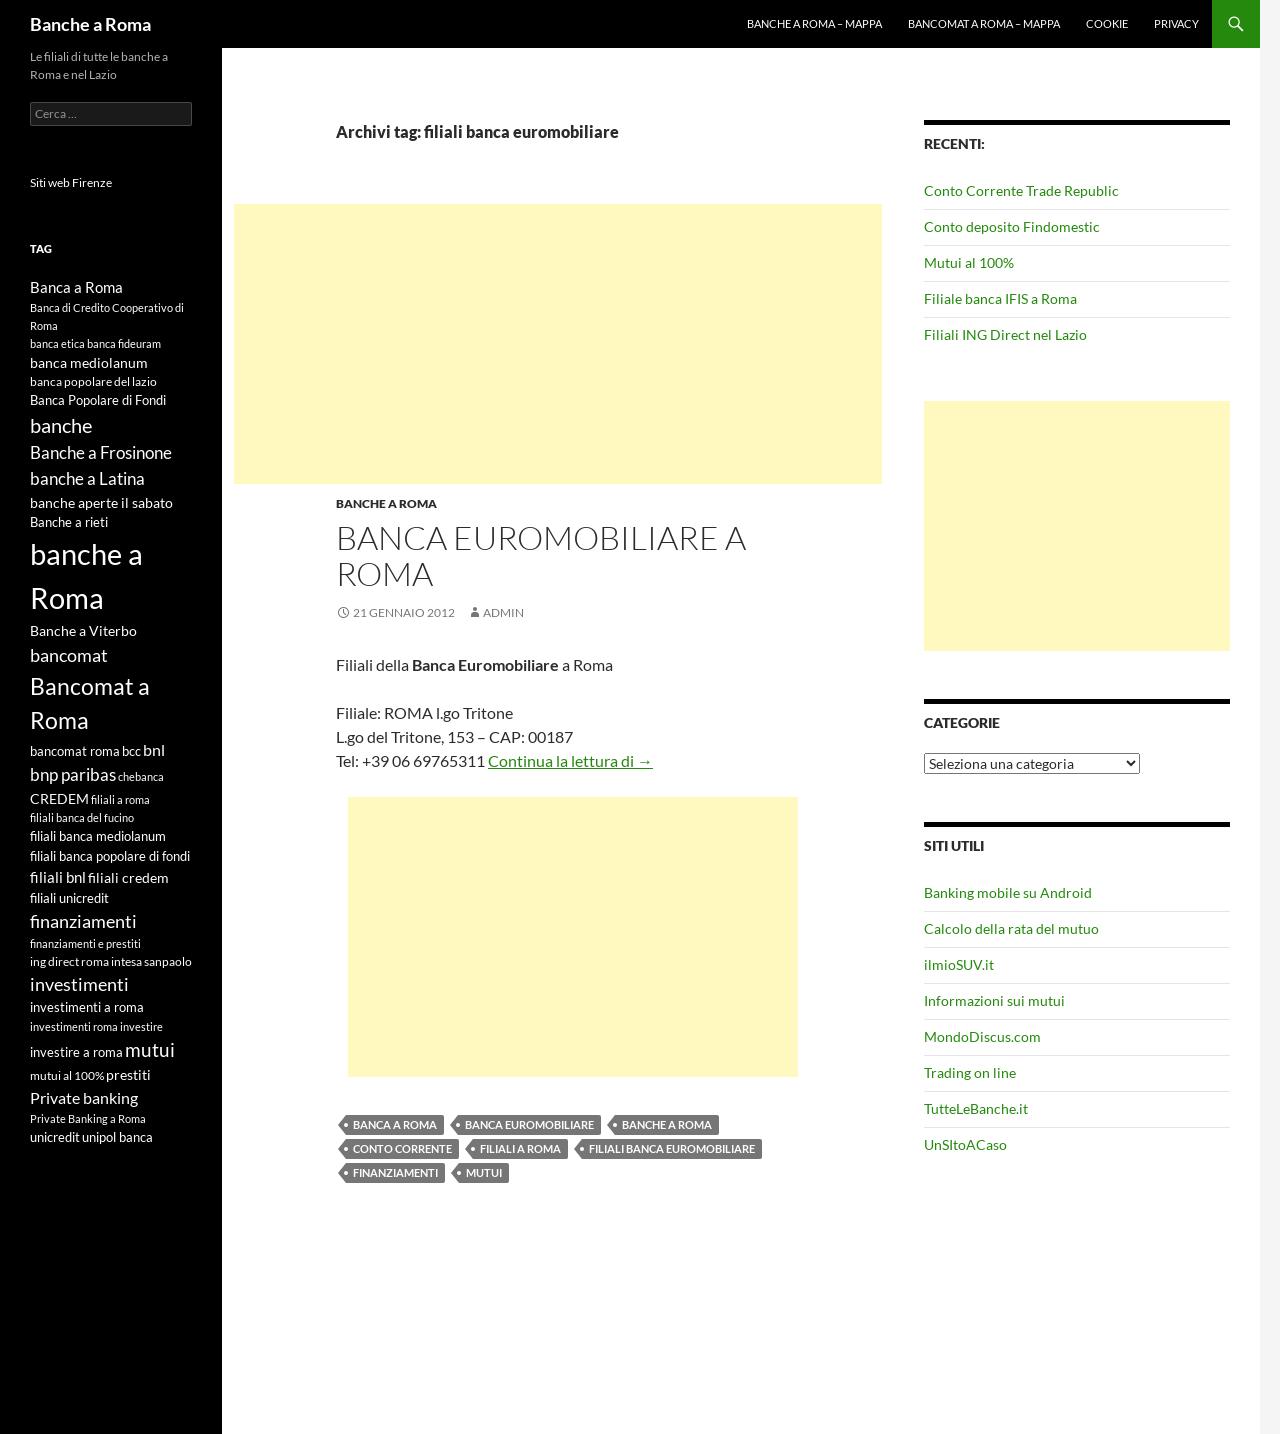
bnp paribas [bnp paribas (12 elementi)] (73, 774)
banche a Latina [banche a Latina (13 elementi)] (87, 478)
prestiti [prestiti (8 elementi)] (128, 1074)
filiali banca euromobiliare (672, 1148)
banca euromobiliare (529, 1124)
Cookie (1107, 23)
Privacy (1176, 23)
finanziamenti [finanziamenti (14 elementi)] (83, 921)
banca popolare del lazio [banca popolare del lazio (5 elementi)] (93, 381)
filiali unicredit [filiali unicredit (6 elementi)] (69, 898)
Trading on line (970, 1072)
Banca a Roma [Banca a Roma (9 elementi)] (76, 287)
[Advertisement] (558, 344)
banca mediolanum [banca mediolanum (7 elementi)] (89, 363)
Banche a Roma (90, 24)
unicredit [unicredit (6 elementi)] (55, 1137)
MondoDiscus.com (982, 1036)
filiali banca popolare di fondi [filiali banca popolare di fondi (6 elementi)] (110, 856)
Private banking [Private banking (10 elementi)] (84, 1097)
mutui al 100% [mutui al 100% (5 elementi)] (67, 1075)
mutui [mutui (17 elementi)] (150, 1049)
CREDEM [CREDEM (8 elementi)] (59, 798)
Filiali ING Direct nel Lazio (1005, 334)
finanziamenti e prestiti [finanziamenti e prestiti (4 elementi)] (85, 943)
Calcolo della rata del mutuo (1011, 928)
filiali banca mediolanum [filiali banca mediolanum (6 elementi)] (98, 836)
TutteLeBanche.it (976, 1108)
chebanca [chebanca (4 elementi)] (141, 776)
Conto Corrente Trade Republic (1021, 190)
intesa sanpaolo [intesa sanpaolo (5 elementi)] (151, 961)
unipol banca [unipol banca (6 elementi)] (117, 1137)
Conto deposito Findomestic (1012, 226)
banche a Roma (667, 1124)
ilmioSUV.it (959, 964)
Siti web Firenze (71, 182)
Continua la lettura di (570, 760)
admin (503, 612)
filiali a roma (520, 1148)
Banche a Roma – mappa (814, 23)
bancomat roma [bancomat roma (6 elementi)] (75, 751)
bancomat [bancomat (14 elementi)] (69, 655)
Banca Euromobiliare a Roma (541, 555)
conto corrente (402, 1148)
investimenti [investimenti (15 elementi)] (79, 984)
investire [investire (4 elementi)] (141, 1026)
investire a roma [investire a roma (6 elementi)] (76, 1052)
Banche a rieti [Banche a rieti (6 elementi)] (69, 522)
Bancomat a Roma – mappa (984, 23)
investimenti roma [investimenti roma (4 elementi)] (74, 1026)
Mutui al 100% (969, 262)
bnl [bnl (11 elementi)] (154, 749)
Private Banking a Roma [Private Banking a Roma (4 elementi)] (88, 1118)
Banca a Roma (395, 1124)
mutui (484, 1172)
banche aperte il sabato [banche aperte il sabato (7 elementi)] (101, 503)
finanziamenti (395, 1172)
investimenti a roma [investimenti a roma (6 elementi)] (87, 1007)
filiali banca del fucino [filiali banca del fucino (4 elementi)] (82, 817)
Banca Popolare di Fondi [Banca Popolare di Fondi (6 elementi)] (98, 400)
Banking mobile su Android (1008, 892)
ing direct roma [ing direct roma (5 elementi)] (69, 961)
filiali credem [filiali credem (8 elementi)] (128, 877)
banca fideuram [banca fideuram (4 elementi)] (124, 343)
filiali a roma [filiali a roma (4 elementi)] (120, 799)
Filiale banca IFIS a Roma (1000, 298)
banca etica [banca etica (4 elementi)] (57, 343)
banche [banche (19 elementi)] (61, 425)
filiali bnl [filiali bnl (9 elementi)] (58, 877)
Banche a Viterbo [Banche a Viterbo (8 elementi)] (83, 630)
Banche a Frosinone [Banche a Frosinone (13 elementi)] (101, 452)
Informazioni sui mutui (994, 1000)
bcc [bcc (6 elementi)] (131, 751)
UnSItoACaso (965, 1144)
